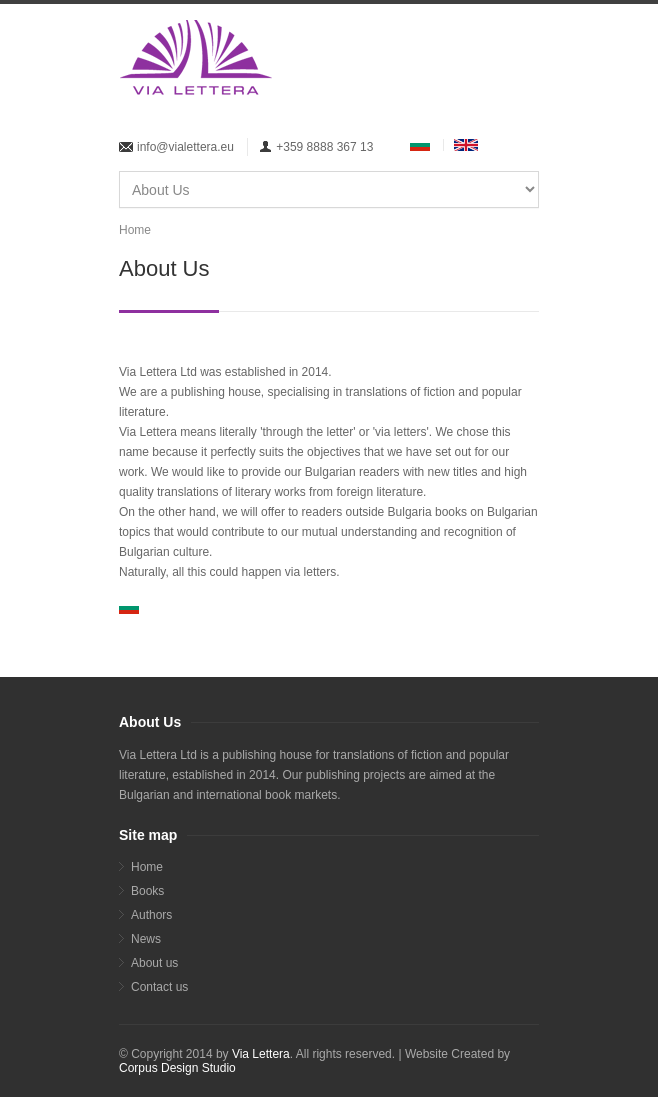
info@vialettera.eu (185, 147)
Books (147, 891)
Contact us (159, 987)
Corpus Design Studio (177, 1068)
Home (135, 230)
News (146, 939)
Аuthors (151, 915)
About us (154, 963)
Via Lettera (261, 1054)
